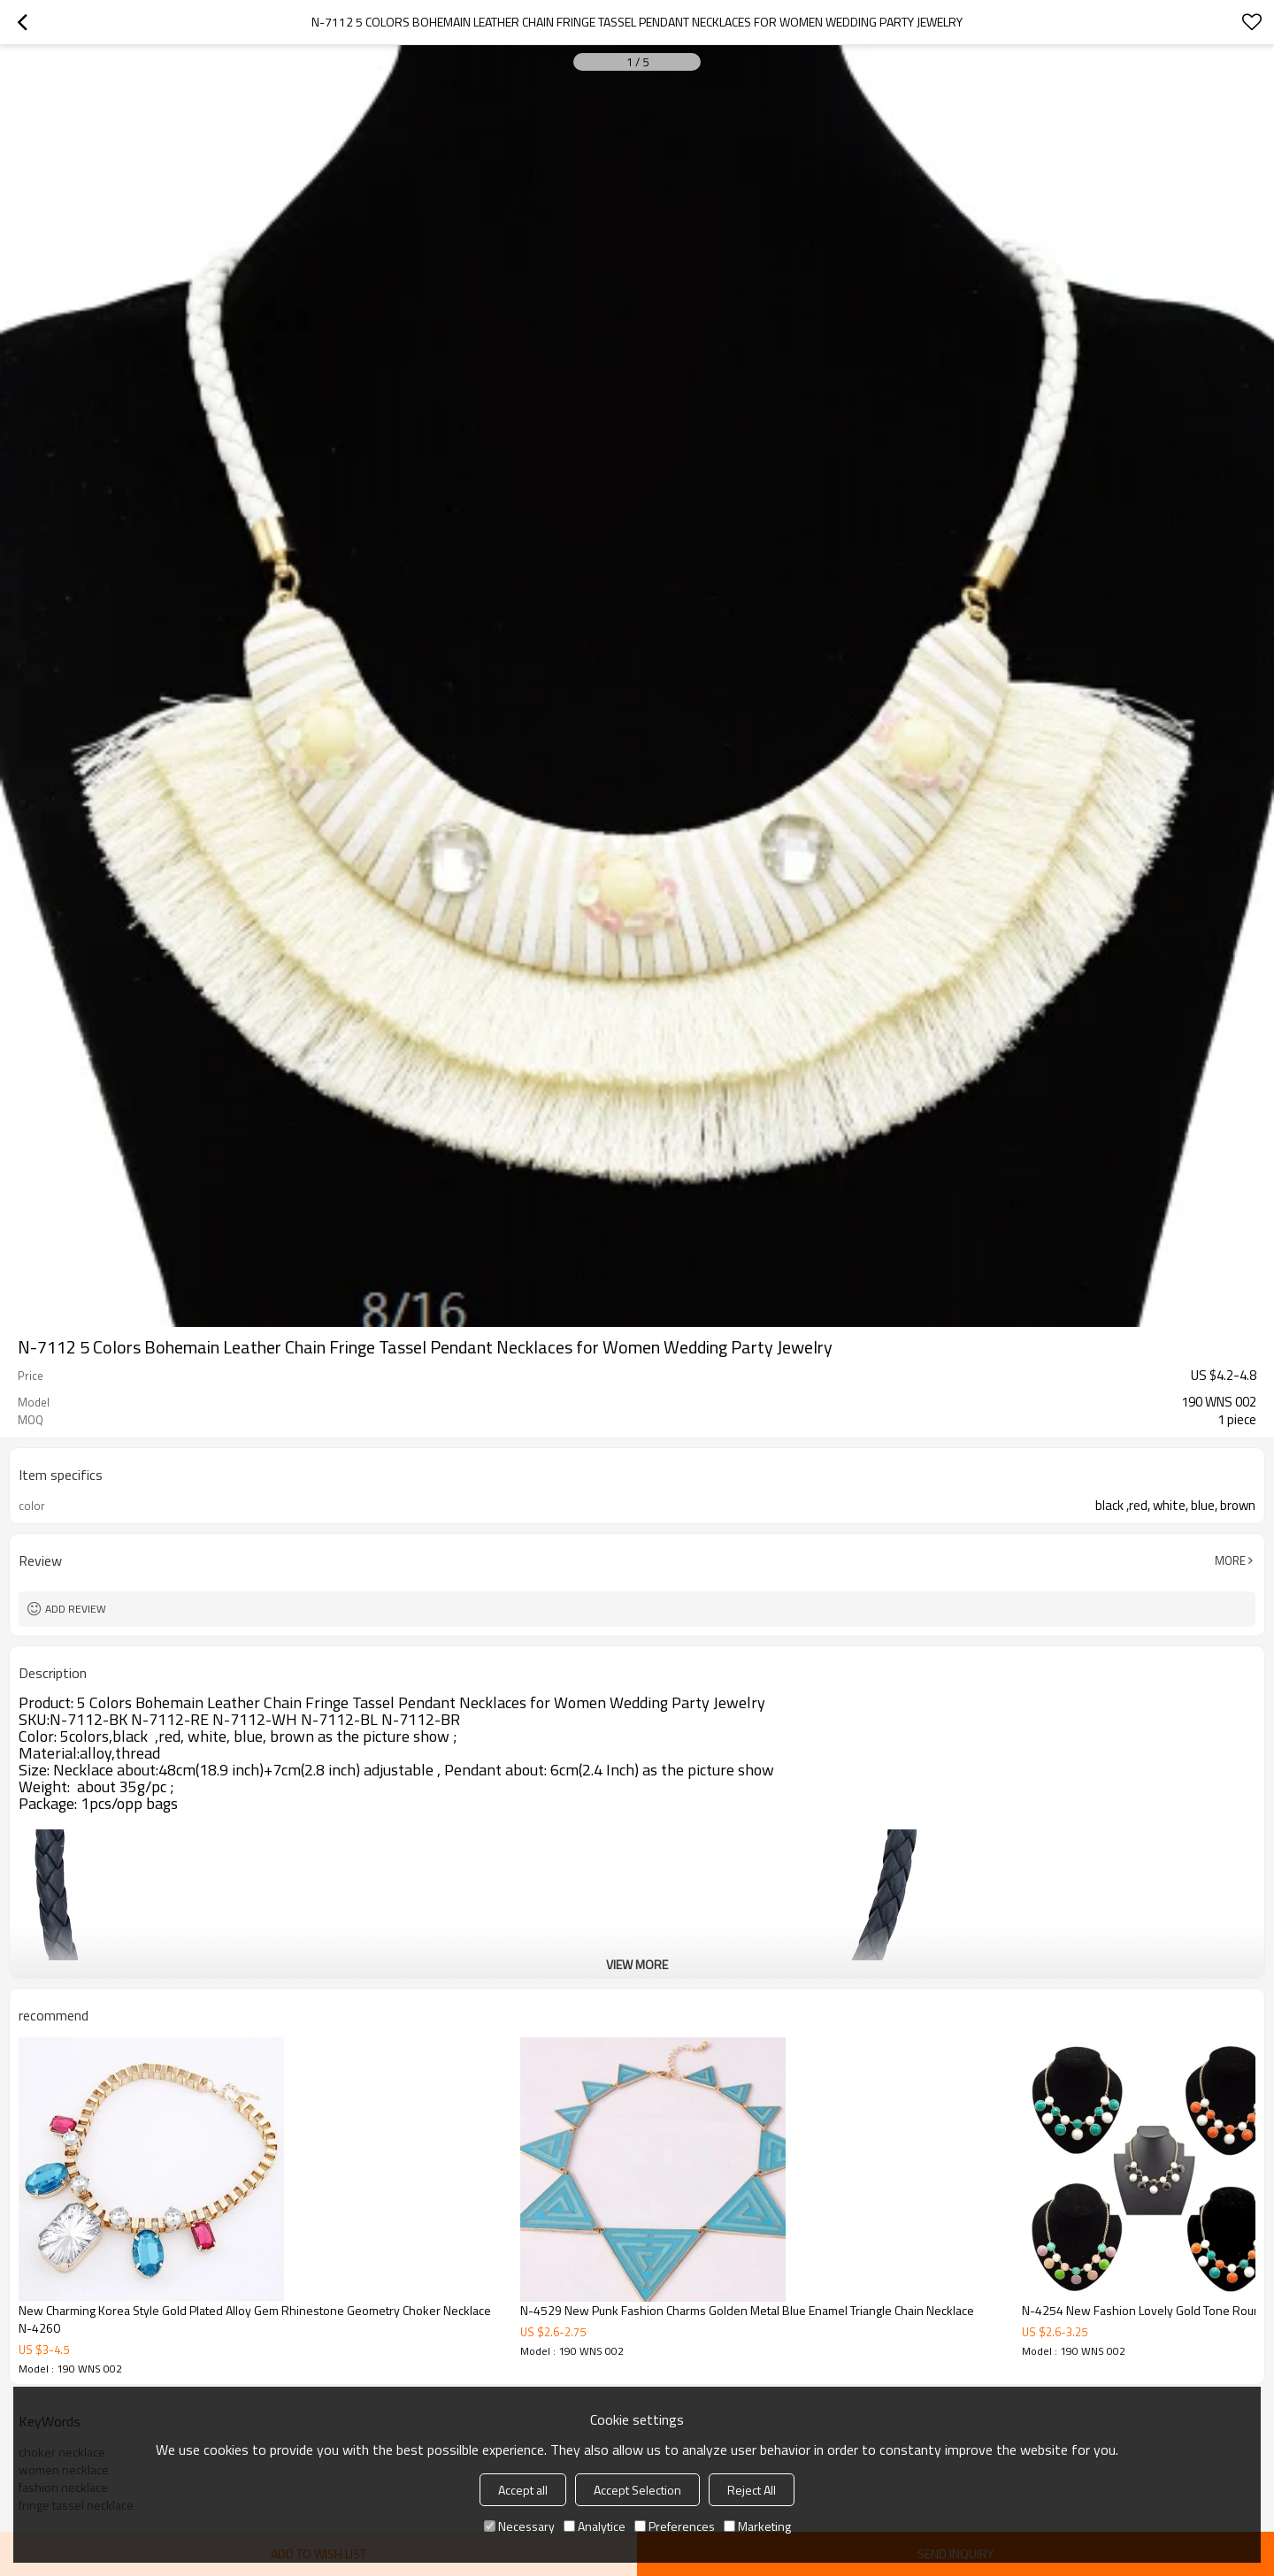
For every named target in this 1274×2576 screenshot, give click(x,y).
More (1230, 1560)
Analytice (594, 2526)
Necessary (519, 2526)
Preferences (674, 2526)
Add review (75, 1608)
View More (637, 1964)
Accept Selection (637, 2489)
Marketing (757, 2526)
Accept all (523, 2489)
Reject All (751, 2489)
